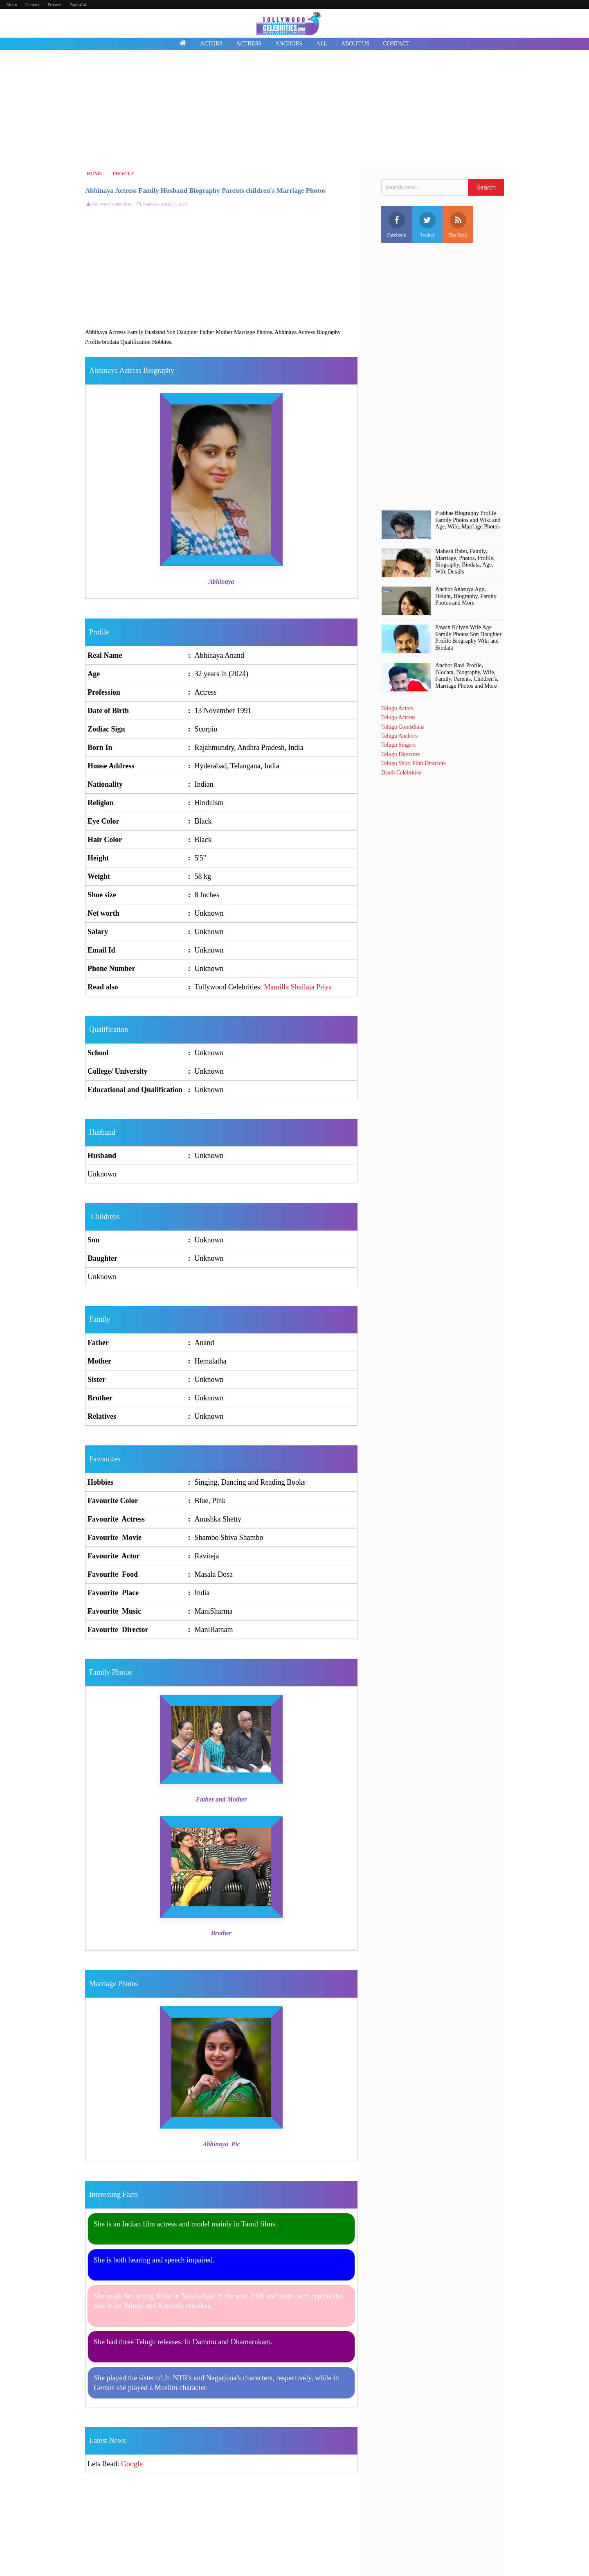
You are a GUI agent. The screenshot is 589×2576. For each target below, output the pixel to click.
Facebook (396, 225)
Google (132, 2464)
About (11, 4)
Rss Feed (458, 225)
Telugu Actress (398, 717)
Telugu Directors (400, 754)
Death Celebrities (401, 773)
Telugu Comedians (402, 727)
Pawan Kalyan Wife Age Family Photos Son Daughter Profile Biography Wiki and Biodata (468, 637)
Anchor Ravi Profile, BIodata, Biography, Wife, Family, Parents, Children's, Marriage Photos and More (466, 675)
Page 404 (78, 4)
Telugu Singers (398, 745)
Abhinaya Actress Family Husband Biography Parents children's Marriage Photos (205, 190)
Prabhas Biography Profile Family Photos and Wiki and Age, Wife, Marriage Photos (467, 520)
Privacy (54, 4)
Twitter (427, 225)
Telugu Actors (397, 708)
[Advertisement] (294, 109)
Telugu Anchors (399, 736)
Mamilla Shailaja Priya (298, 987)
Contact (32, 4)
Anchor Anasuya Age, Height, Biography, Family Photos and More (466, 596)
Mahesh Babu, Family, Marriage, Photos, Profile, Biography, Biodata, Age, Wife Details (465, 561)
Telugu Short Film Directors (413, 763)
